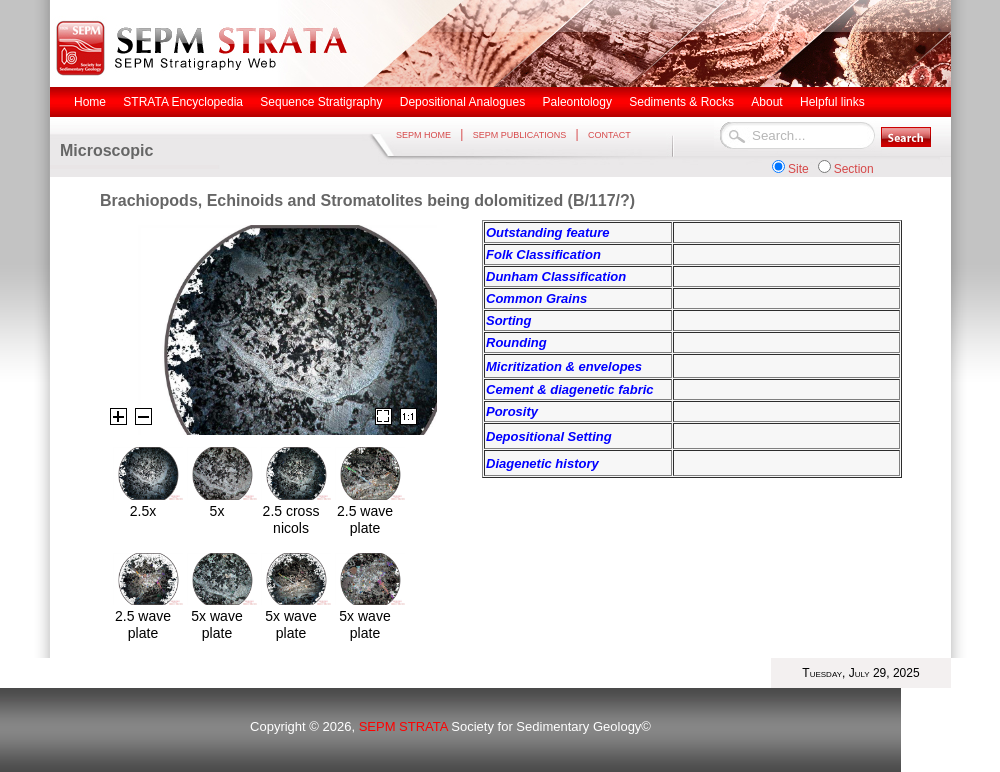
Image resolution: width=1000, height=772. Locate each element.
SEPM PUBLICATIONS (519, 135)
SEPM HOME (423, 135)
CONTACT (609, 135)
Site (798, 169)
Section (854, 169)
